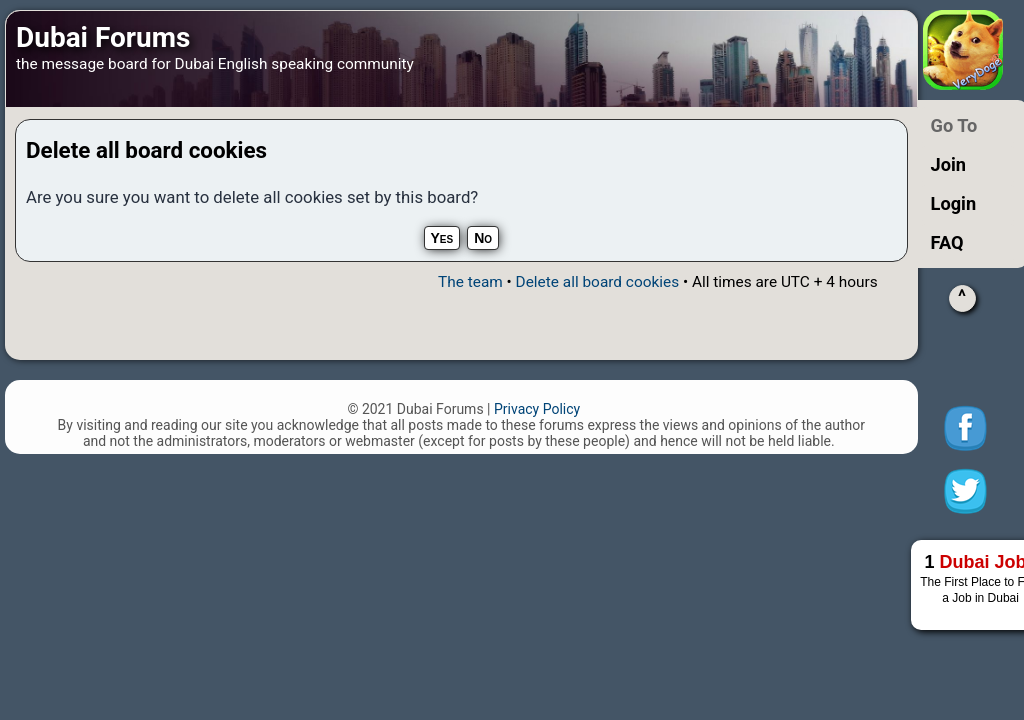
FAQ (947, 242)
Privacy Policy (537, 409)
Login (954, 203)
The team (470, 282)
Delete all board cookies (597, 282)
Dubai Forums (103, 37)
